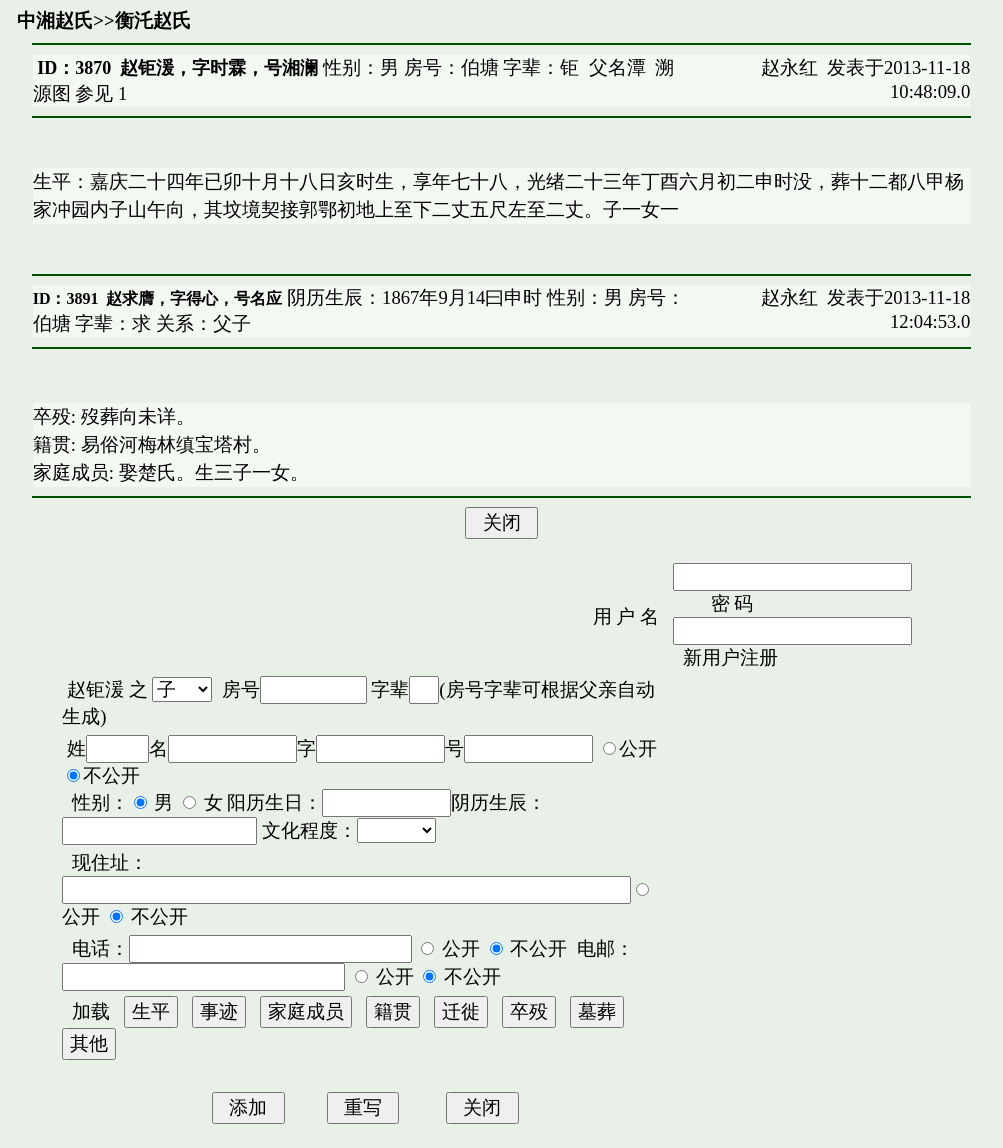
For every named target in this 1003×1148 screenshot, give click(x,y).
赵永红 (789, 67)
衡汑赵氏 (153, 20)
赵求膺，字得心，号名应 (194, 298)
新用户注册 (730, 657)
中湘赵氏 (55, 20)
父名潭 (617, 67)
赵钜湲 (95, 689)
